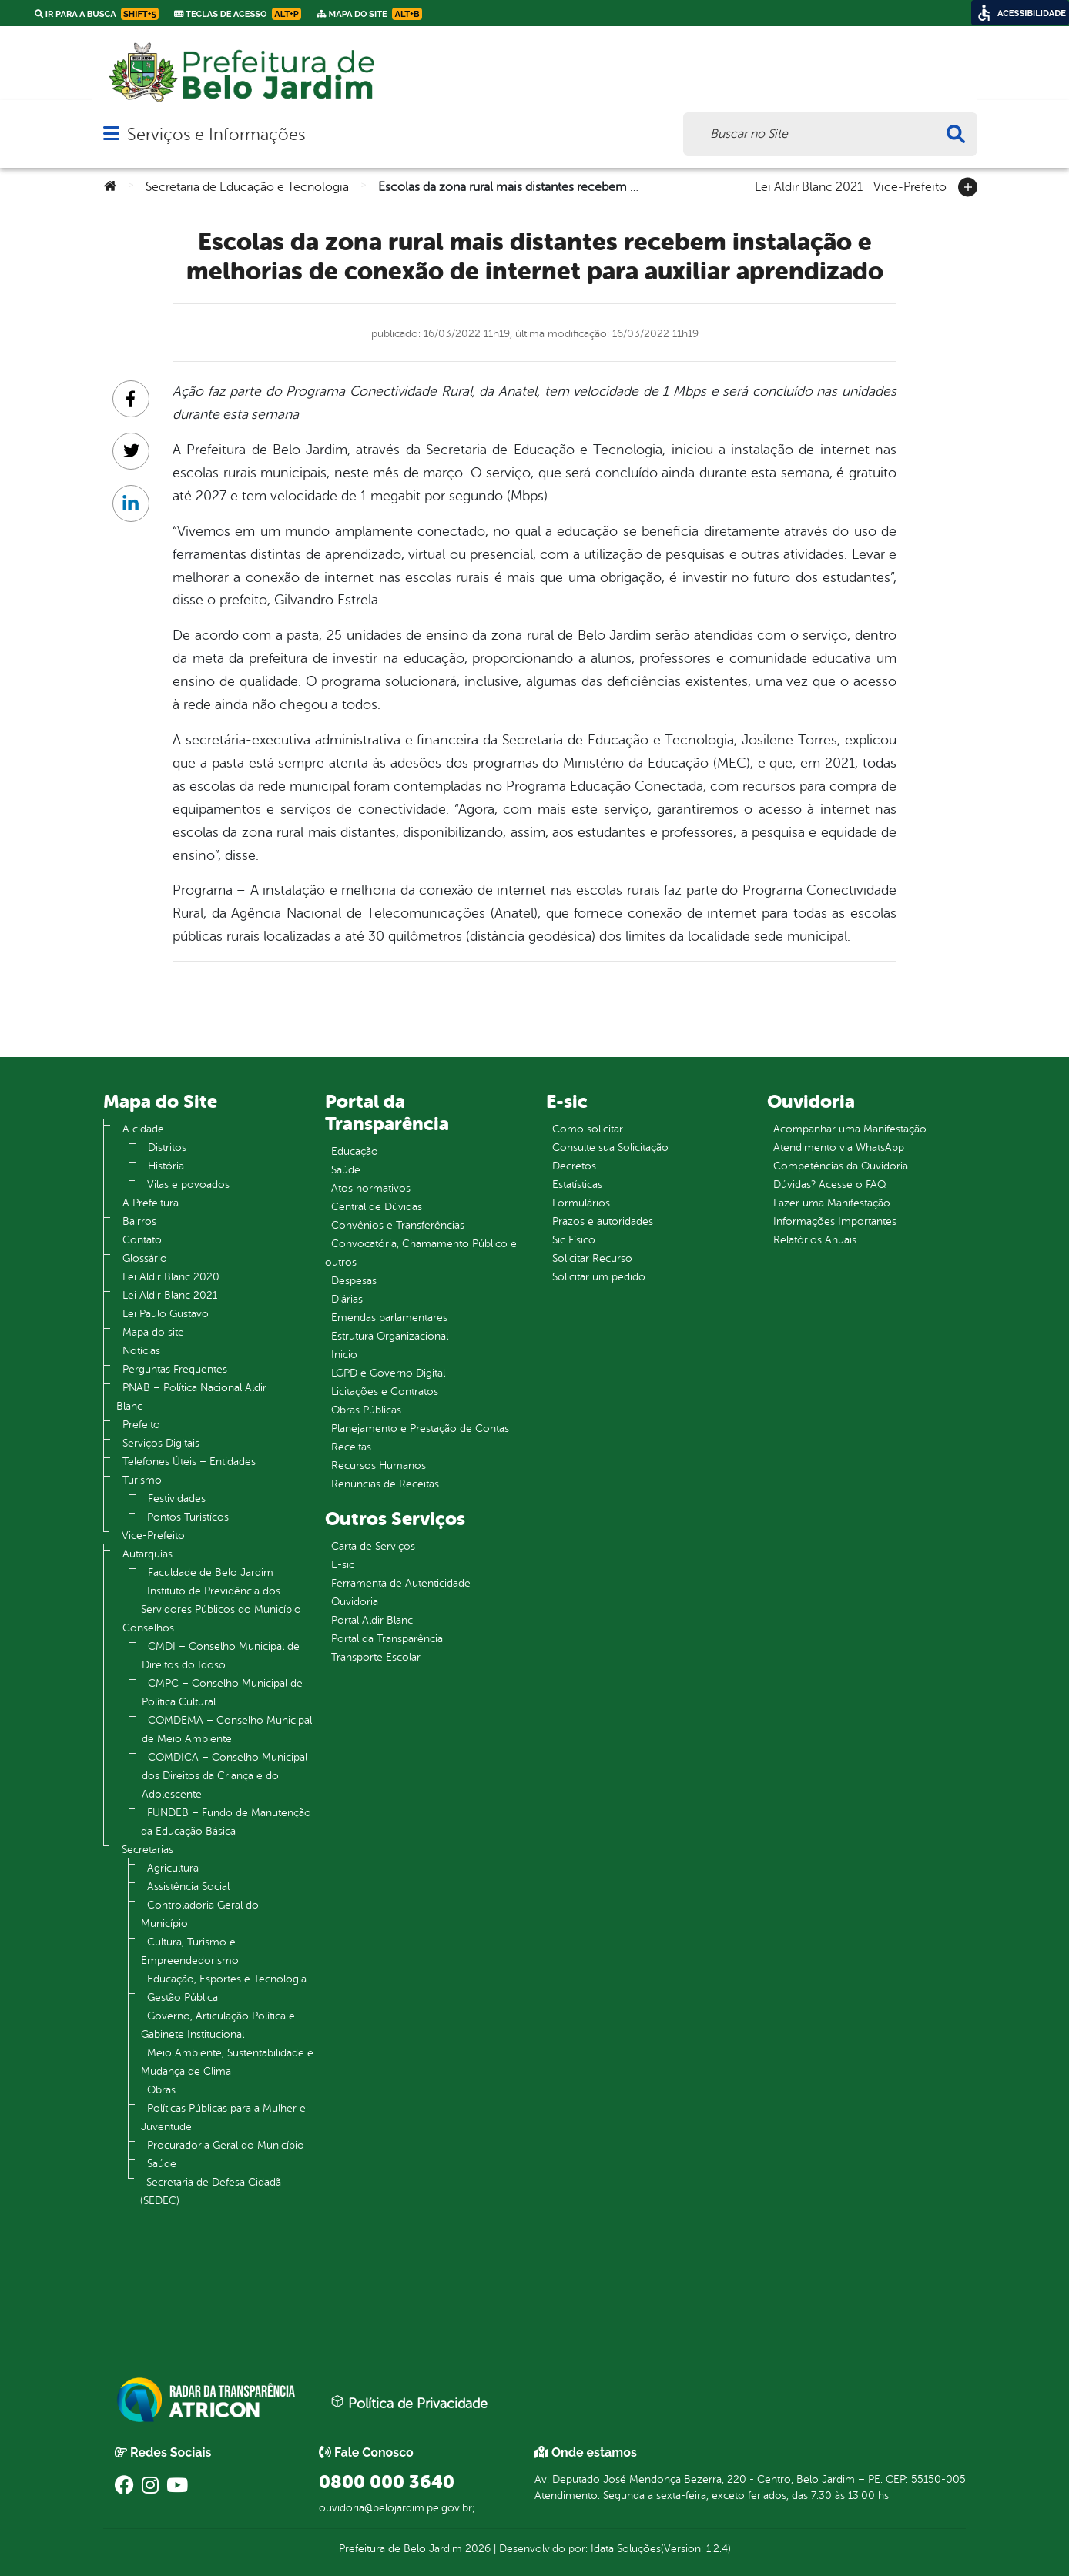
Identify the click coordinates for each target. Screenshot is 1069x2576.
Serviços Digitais (160, 1443)
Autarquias (147, 1554)
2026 (476, 2548)
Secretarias (147, 1849)
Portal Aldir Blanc (372, 1620)
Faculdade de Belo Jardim (210, 1572)
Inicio (344, 1354)
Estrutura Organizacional (389, 1336)
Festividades (177, 1498)
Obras (161, 2090)
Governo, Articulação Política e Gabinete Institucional (218, 2025)
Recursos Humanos (378, 1465)
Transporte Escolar (376, 1657)
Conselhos (148, 1628)
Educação (354, 1151)
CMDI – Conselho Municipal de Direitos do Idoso (221, 1656)
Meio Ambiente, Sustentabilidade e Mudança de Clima (227, 2062)
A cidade (143, 1129)
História (166, 1166)
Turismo (142, 1480)
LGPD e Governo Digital (388, 1373)
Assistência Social (188, 1886)
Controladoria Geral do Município (200, 1914)
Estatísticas (577, 1184)
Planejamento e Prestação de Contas (420, 1428)
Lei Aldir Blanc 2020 (170, 1277)
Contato (142, 1240)
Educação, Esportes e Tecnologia (227, 1979)
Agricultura (173, 1868)
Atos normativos (371, 1188)
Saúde (161, 2164)
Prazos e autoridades (602, 1221)
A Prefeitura (150, 1203)
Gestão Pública (182, 1997)
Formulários (581, 1203)
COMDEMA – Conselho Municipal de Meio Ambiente (227, 1730)
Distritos (167, 1147)
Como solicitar (587, 1129)
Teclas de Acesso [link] (237, 13)
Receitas (351, 1447)
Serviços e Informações (216, 134)
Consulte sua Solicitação (610, 1147)
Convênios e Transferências (397, 1225)
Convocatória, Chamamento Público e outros (421, 1253)
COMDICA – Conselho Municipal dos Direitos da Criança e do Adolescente (224, 1775)
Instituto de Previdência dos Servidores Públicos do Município (221, 1600)
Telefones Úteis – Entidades (189, 1461)
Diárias (347, 1299)
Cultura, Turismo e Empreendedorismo (190, 1951)
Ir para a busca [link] (97, 13)
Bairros (139, 1221)
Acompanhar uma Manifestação (850, 1129)
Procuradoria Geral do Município (225, 2145)
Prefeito (141, 1424)
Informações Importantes (834, 1221)
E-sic (342, 1565)
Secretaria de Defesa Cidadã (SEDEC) (210, 2191)
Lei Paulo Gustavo (165, 1314)
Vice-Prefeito (910, 185)
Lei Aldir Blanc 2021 (809, 185)
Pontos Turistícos (188, 1517)
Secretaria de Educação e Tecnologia (247, 187)
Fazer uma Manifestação (831, 1203)
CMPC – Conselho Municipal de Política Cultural (222, 1693)
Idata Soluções (626, 2548)
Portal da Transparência (387, 1638)
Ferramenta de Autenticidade (401, 1583)
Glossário (144, 1258)
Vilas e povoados (188, 1184)
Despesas (354, 1280)
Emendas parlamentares (389, 1317)
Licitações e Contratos (384, 1391)
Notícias (141, 1351)
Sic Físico (573, 1240)
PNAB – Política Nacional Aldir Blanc (191, 1397)
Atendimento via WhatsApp (838, 1147)
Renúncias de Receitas (385, 1484)
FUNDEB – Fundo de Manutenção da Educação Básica (226, 1822)
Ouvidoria (354, 1601)
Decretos (574, 1166)
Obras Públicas (366, 1410)
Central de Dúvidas (376, 1207)
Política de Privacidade (409, 2402)
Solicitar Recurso (592, 1258)
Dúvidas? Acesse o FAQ (829, 1184)
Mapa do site (153, 1332)
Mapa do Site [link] (369, 13)
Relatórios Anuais (814, 1240)
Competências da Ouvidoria (840, 1166)
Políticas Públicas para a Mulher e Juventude (223, 2118)
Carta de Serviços (373, 1546)
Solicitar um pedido (598, 1277)
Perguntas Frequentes (174, 1369)
